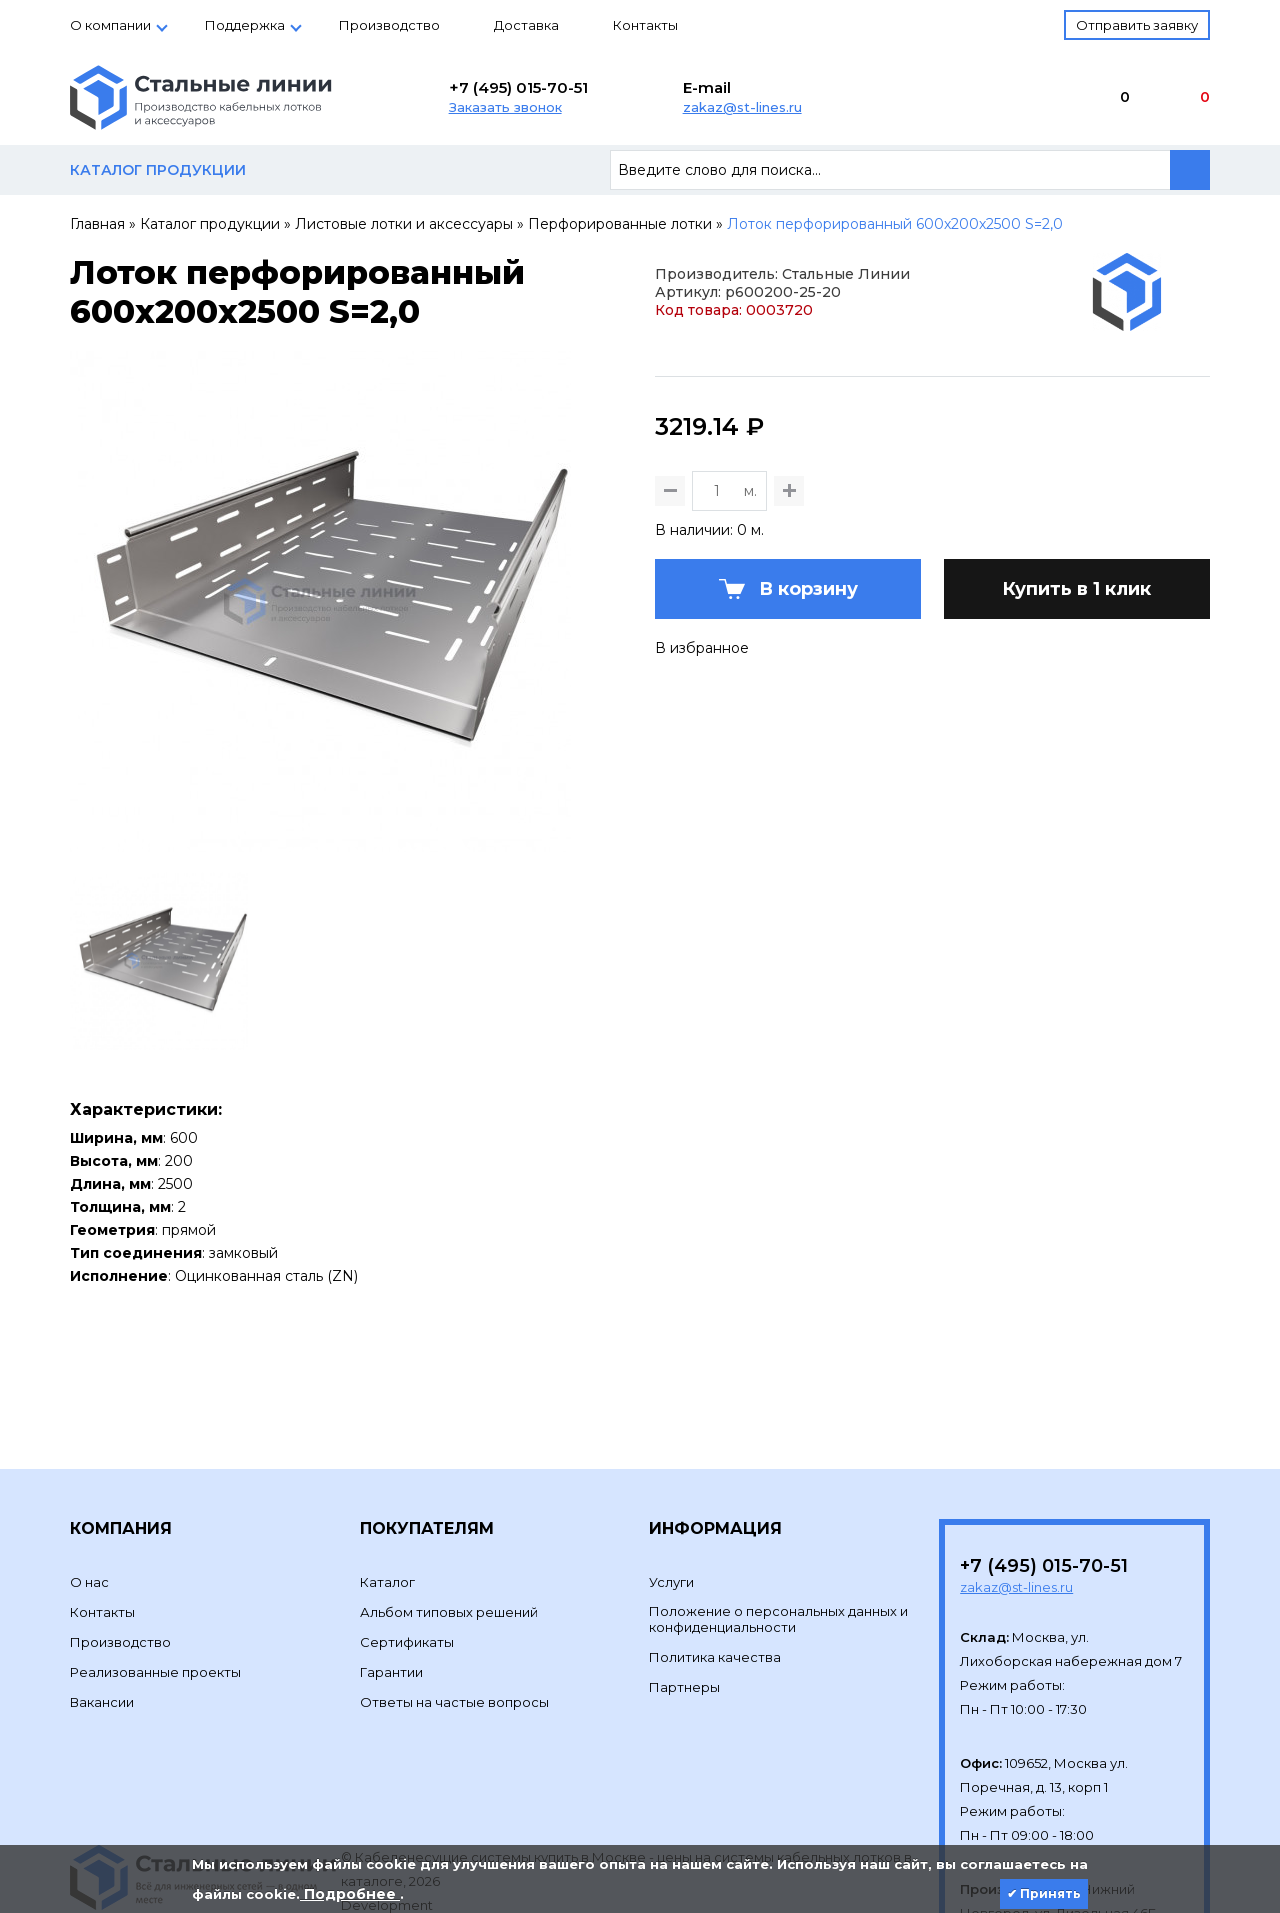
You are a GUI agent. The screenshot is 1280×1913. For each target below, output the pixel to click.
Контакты (645, 25)
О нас (89, 1484)
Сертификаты (407, 1544)
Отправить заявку (1137, 25)
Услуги (671, 1484)
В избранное (702, 746)
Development (388, 1807)
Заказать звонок (505, 107)
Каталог (387, 1484)
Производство (389, 25)
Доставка (526, 25)
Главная (97, 224)
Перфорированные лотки (620, 224)
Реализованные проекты (155, 1574)
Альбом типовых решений (449, 1514)
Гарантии (391, 1574)
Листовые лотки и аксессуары (404, 224)
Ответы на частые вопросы (454, 1604)
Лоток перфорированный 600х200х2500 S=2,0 (895, 224)
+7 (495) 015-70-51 (518, 87)
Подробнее (350, 1894)
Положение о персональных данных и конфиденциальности (778, 1521)
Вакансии (102, 1604)
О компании (110, 25)
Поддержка (245, 25)
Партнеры (684, 1589)
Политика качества (715, 1559)
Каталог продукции (210, 224)
